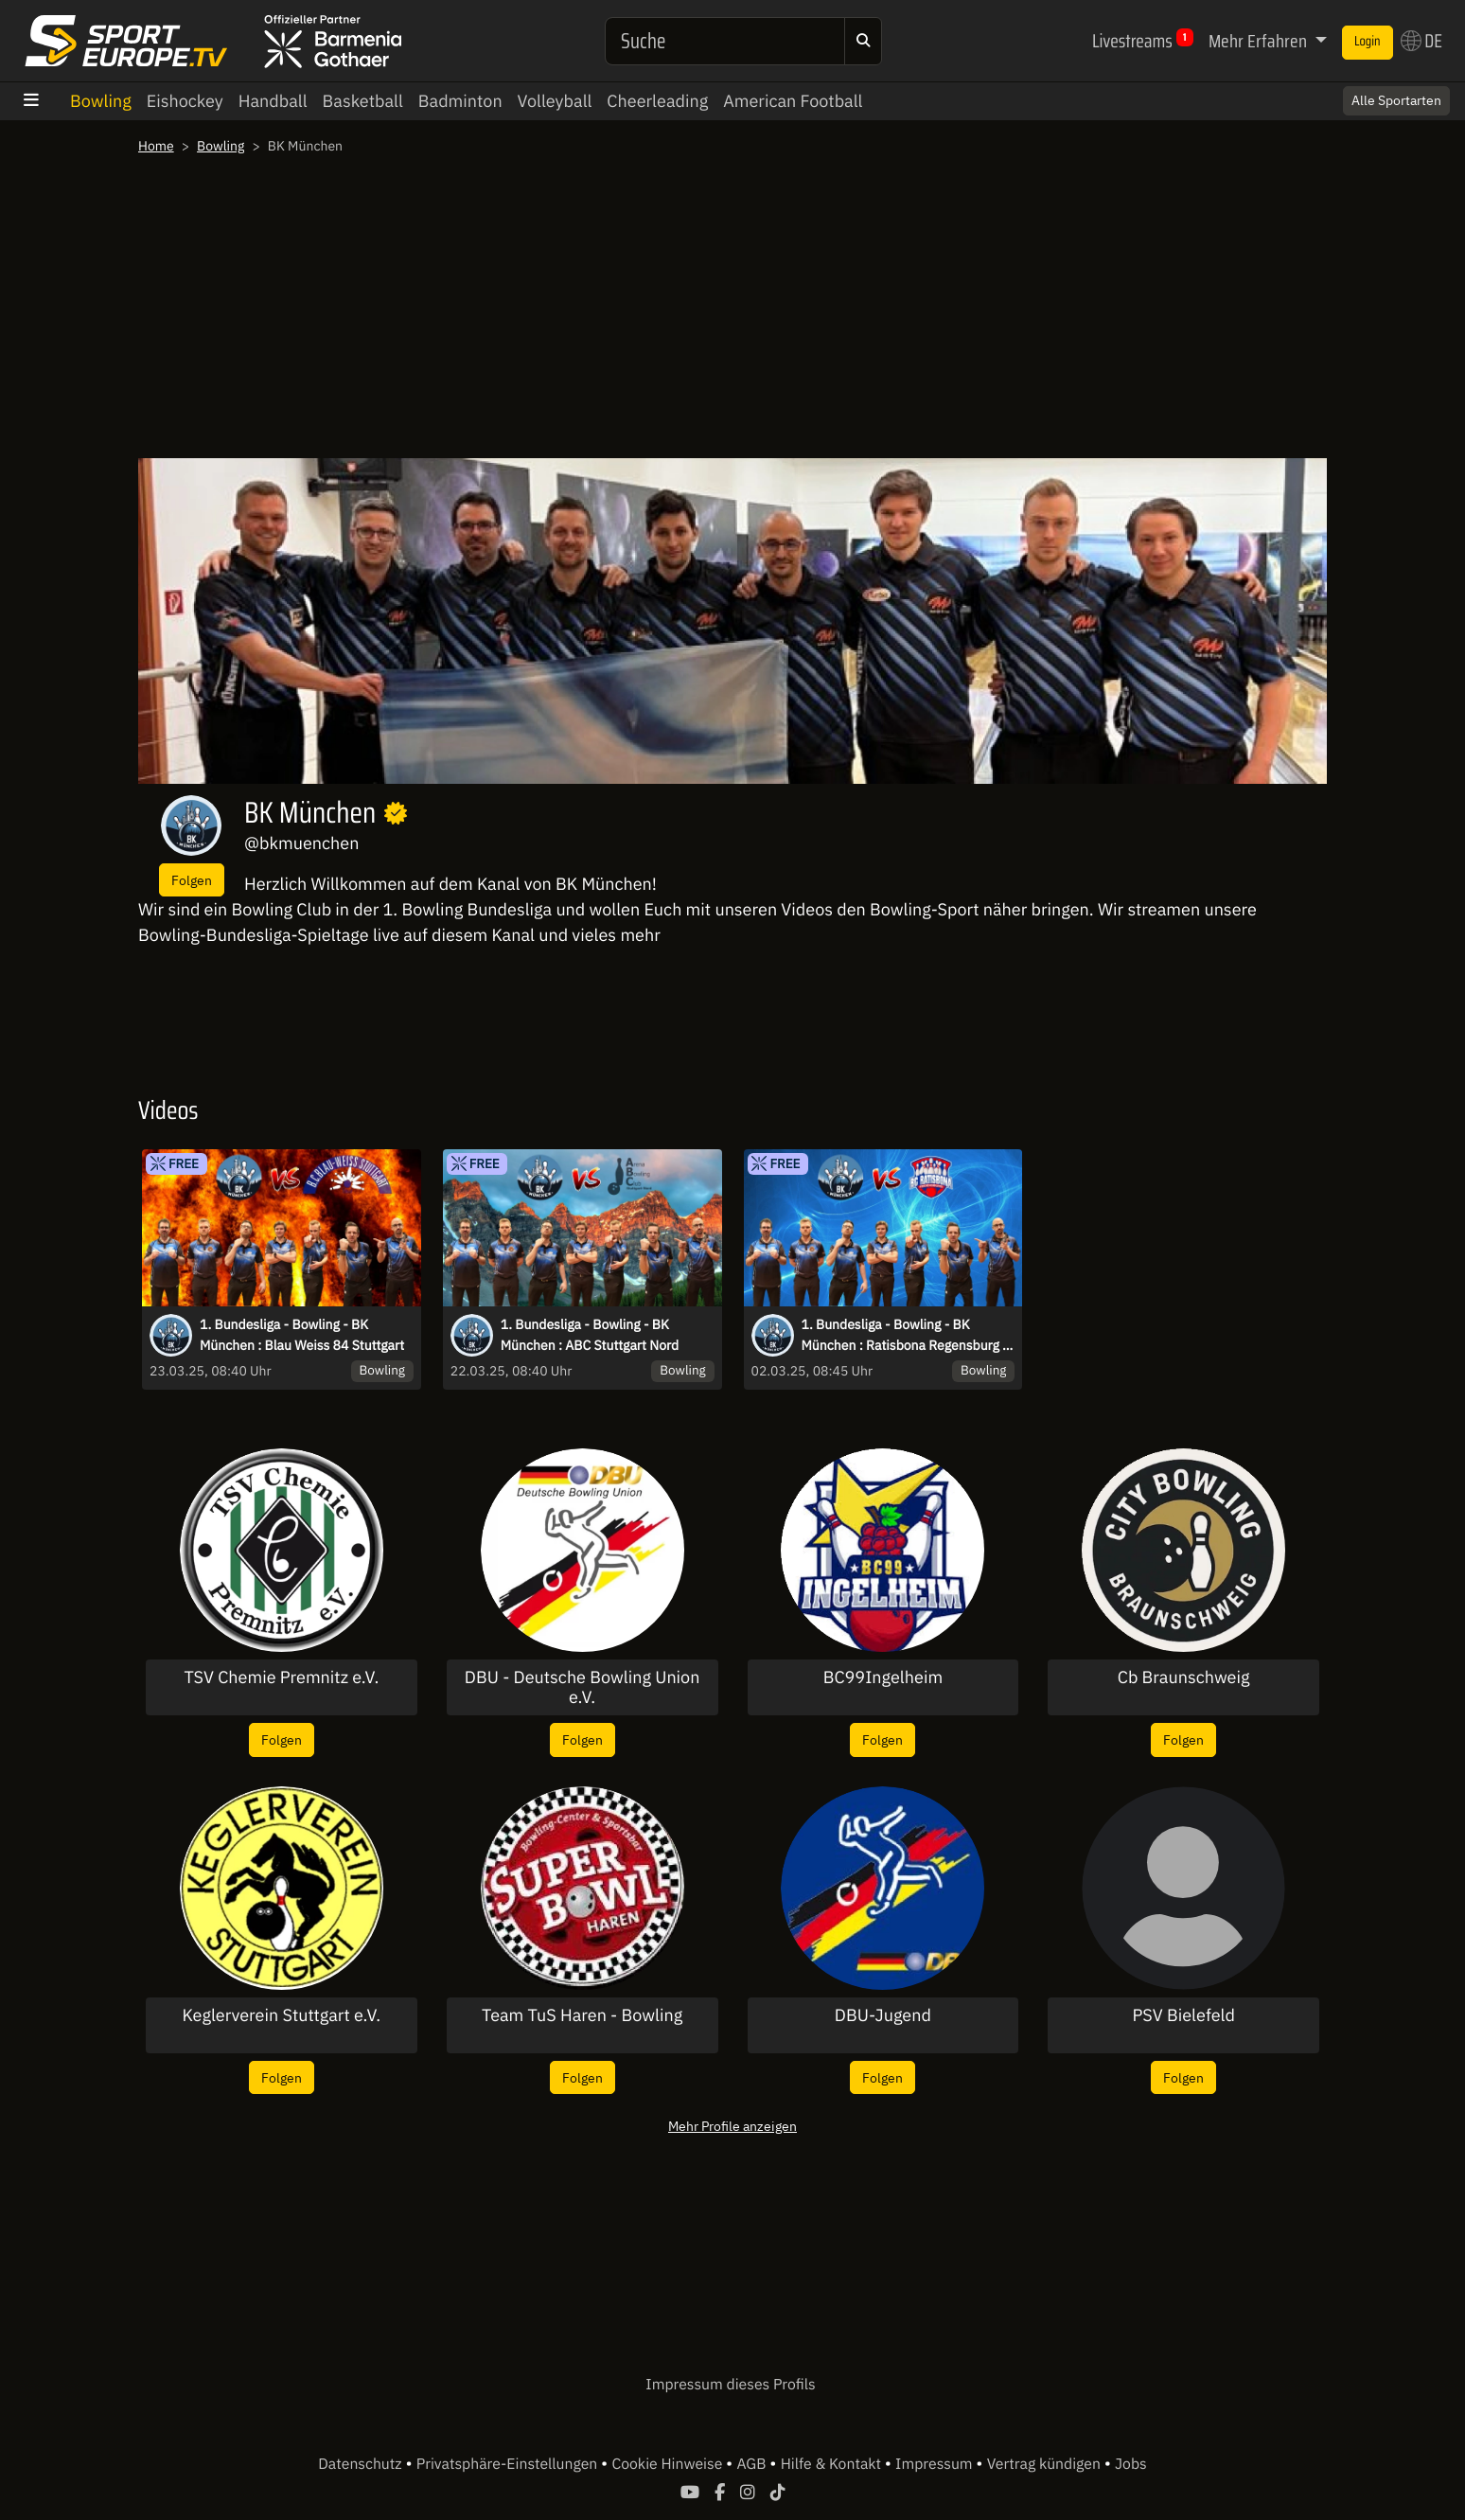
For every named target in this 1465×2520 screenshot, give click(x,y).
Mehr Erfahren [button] (1260, 41)
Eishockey (185, 101)
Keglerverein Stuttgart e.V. (282, 2015)
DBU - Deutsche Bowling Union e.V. (582, 1687)
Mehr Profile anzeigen (732, 2126)
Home (156, 145)
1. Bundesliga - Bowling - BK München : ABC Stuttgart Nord (590, 1335)
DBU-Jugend (883, 2015)
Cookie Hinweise (668, 2464)
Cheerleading (657, 101)
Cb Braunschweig (1184, 1677)
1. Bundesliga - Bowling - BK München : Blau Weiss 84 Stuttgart (302, 1335)
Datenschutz (361, 2464)
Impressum (935, 2464)
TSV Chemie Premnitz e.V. (281, 1677)
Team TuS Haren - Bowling (582, 2015)
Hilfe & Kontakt (833, 2464)
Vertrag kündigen (1045, 2464)
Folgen (191, 880)
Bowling (101, 101)
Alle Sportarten (1396, 100)
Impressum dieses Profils (730, 2384)
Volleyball (555, 101)
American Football (792, 101)
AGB (752, 2464)
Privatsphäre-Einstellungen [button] (508, 2464)
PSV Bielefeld (1183, 2015)
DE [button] (1421, 41)
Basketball (363, 101)
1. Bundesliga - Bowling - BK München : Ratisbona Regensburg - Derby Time (905, 1336)
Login (1367, 41)
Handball (273, 101)
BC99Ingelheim (883, 1677)
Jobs (1131, 2464)
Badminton (460, 101)
